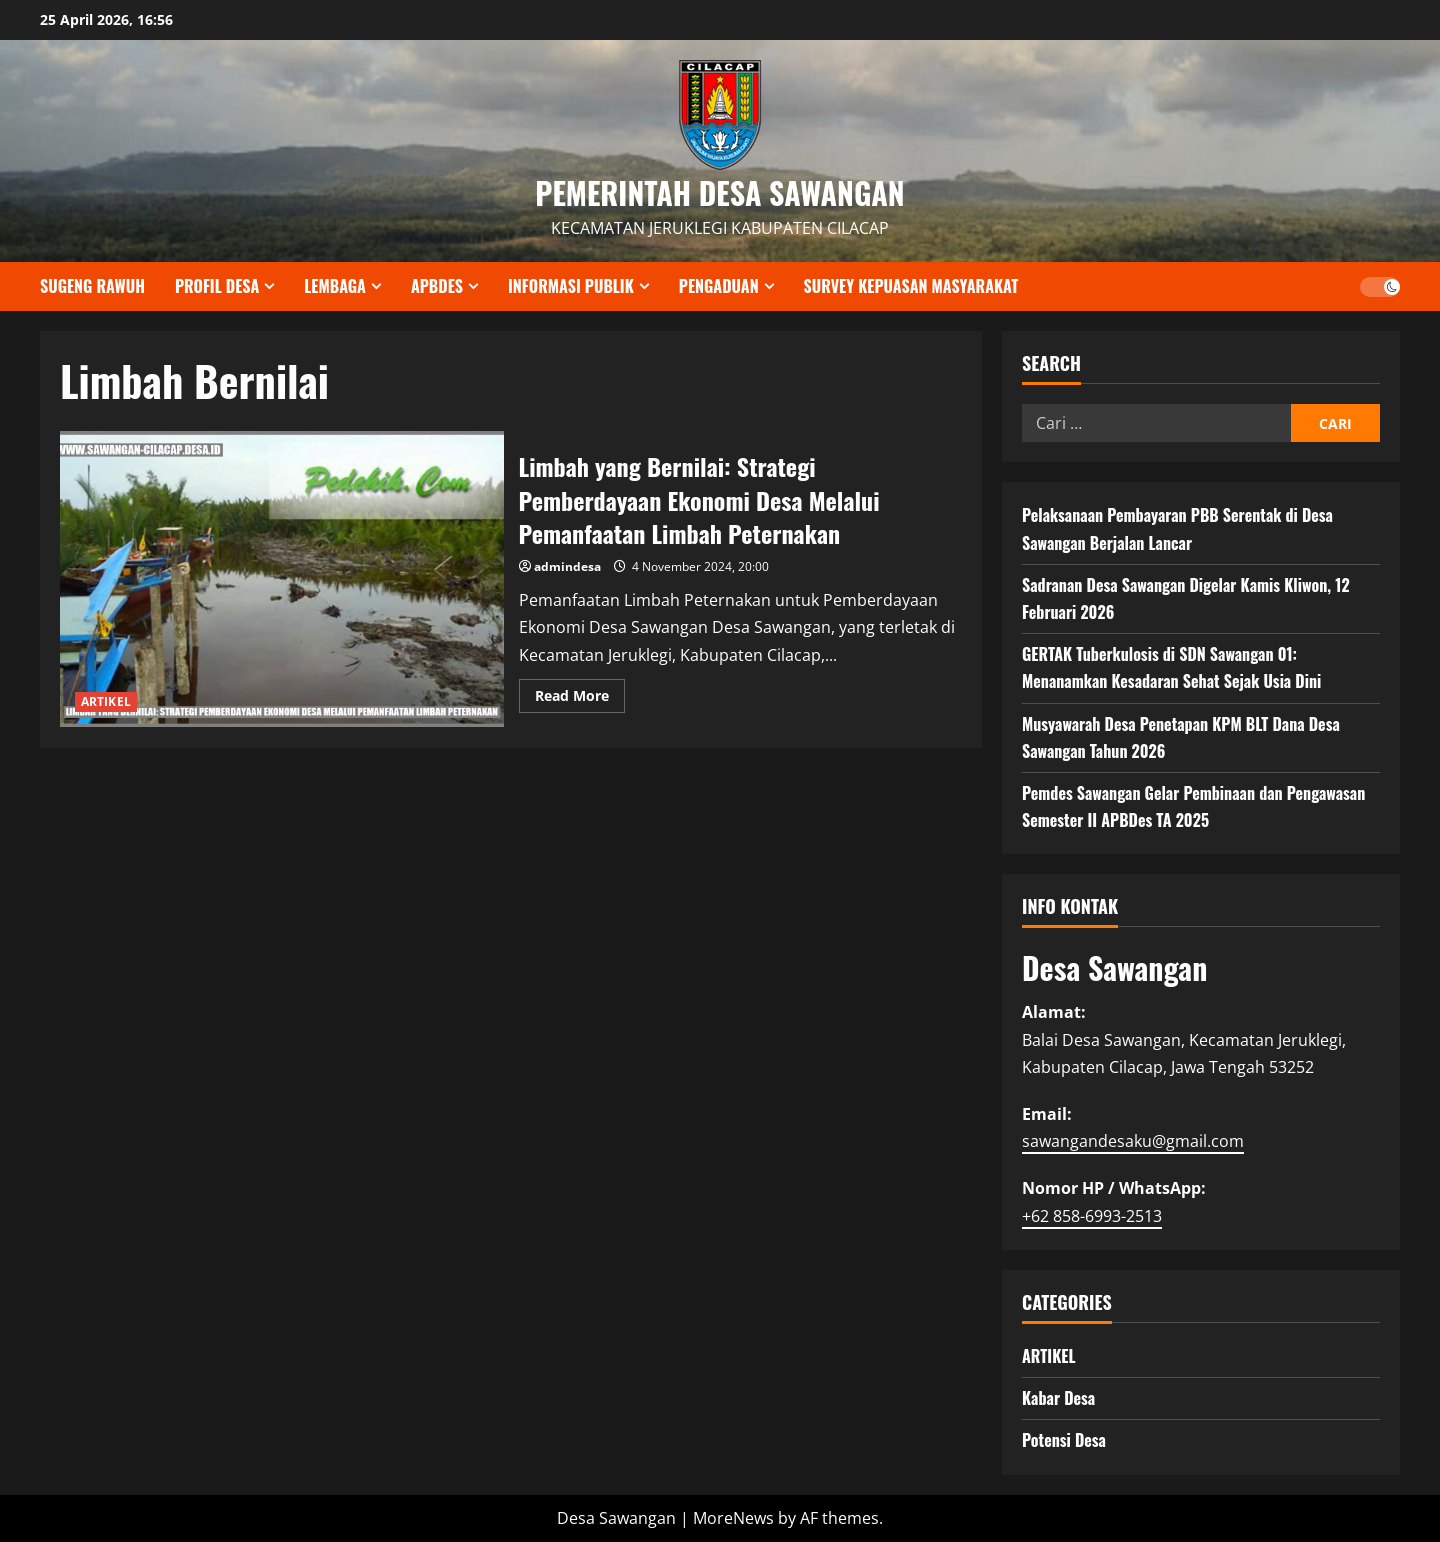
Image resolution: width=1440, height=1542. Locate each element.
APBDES (437, 286)
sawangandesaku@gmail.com (1133, 1141)
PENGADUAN (719, 286)
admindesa (567, 566)
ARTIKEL (106, 701)
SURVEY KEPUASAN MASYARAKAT (911, 286)
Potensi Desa (1064, 1440)
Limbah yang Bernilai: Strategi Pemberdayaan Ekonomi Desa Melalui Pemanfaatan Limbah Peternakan (282, 579)
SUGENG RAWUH (92, 286)
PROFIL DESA (217, 286)
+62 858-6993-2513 (1092, 1216)
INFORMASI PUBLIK (571, 286)
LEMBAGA (335, 286)
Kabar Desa (1058, 1398)
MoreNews (733, 1518)
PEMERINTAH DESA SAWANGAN (719, 192)
